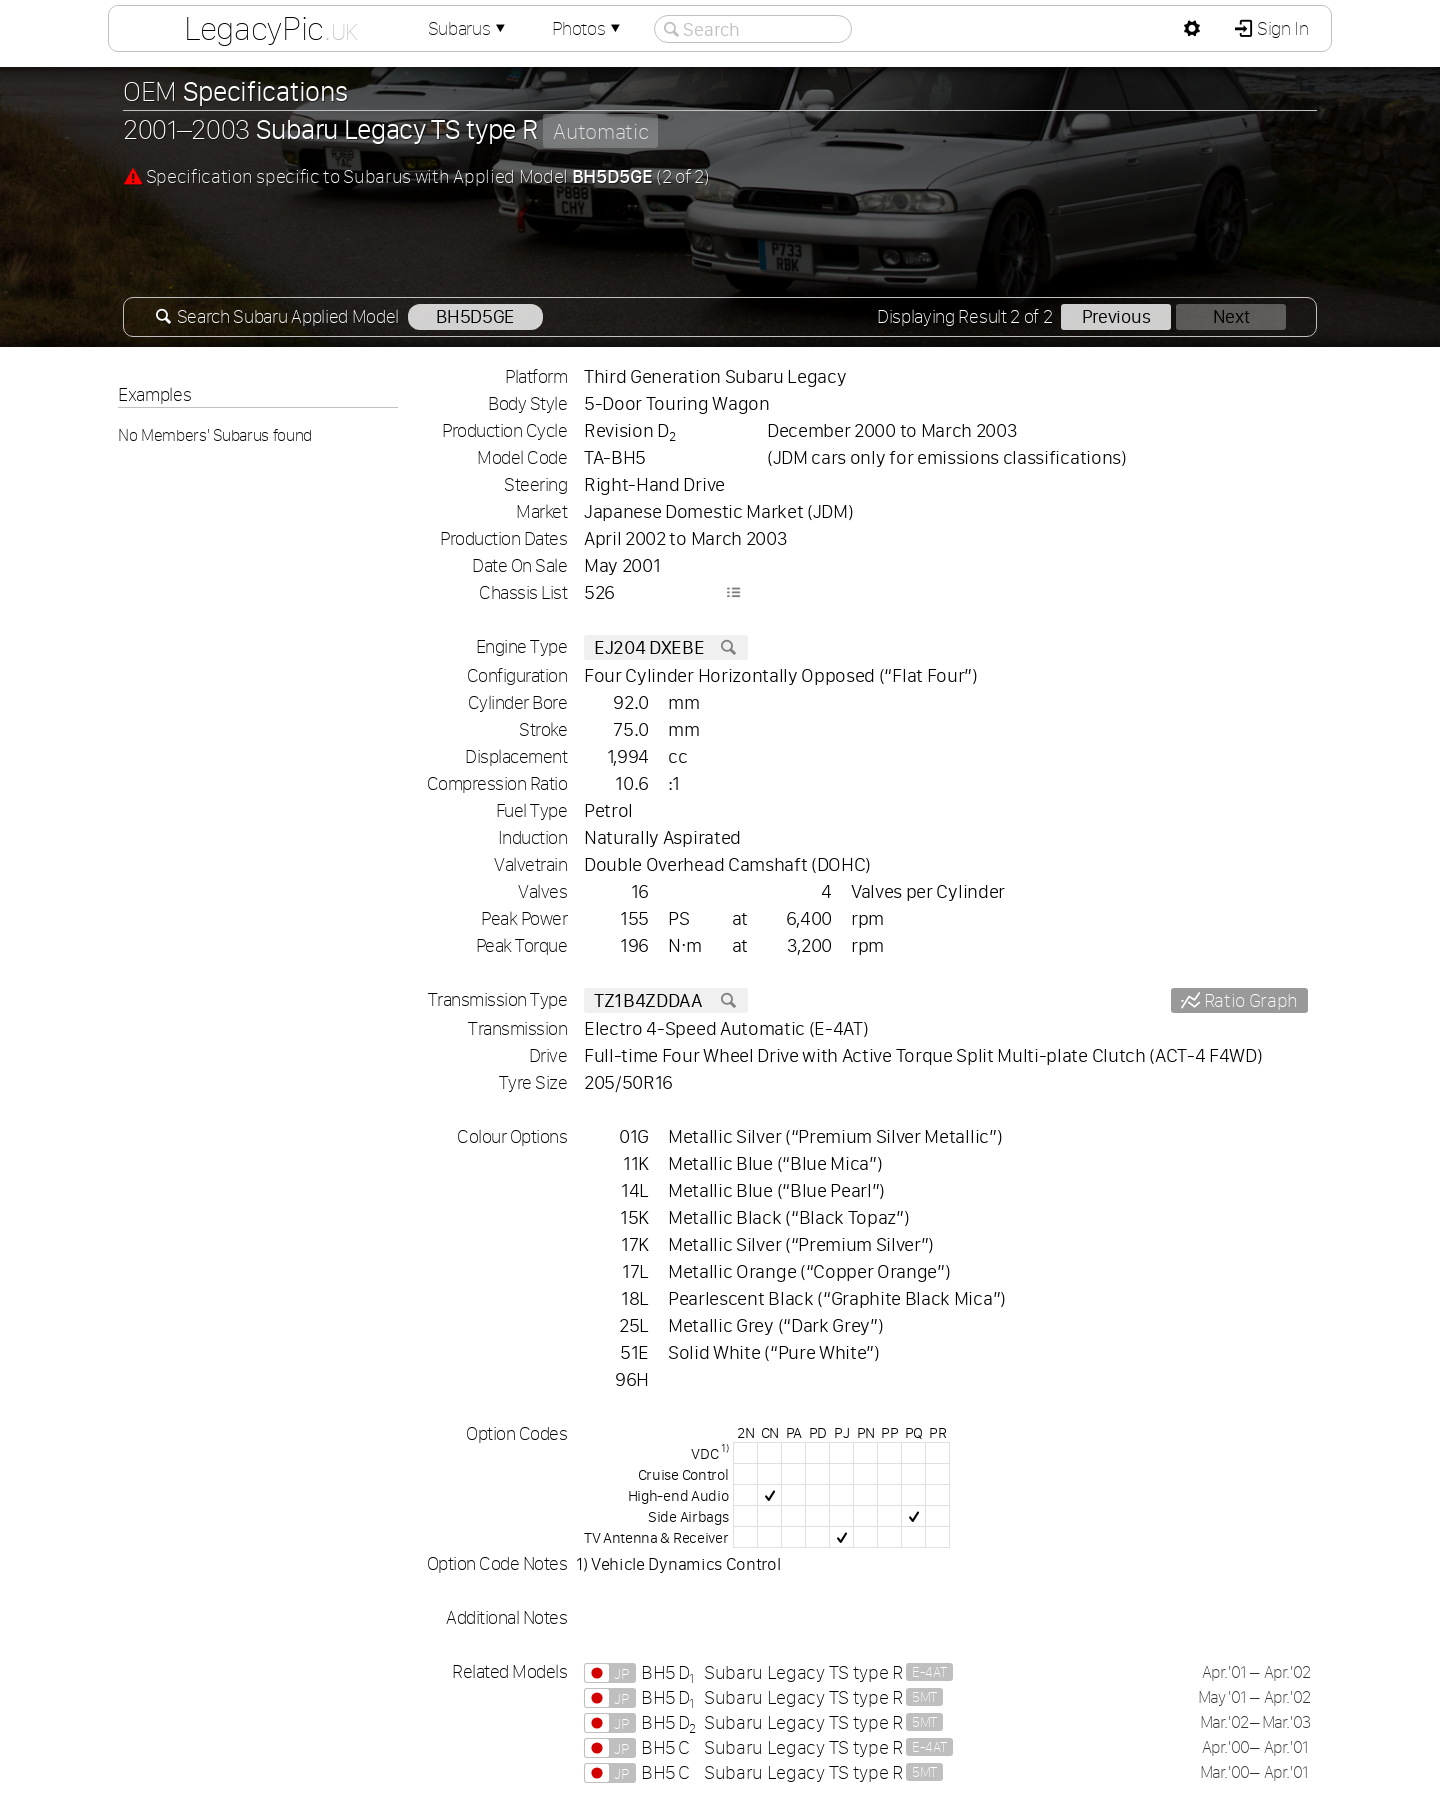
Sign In (1280, 28)
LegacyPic (271, 28)
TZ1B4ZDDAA (666, 1000)
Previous (1116, 316)
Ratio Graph (1249, 1000)
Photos (588, 28)
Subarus (469, 28)
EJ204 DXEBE (666, 647)
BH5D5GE (475, 316)
